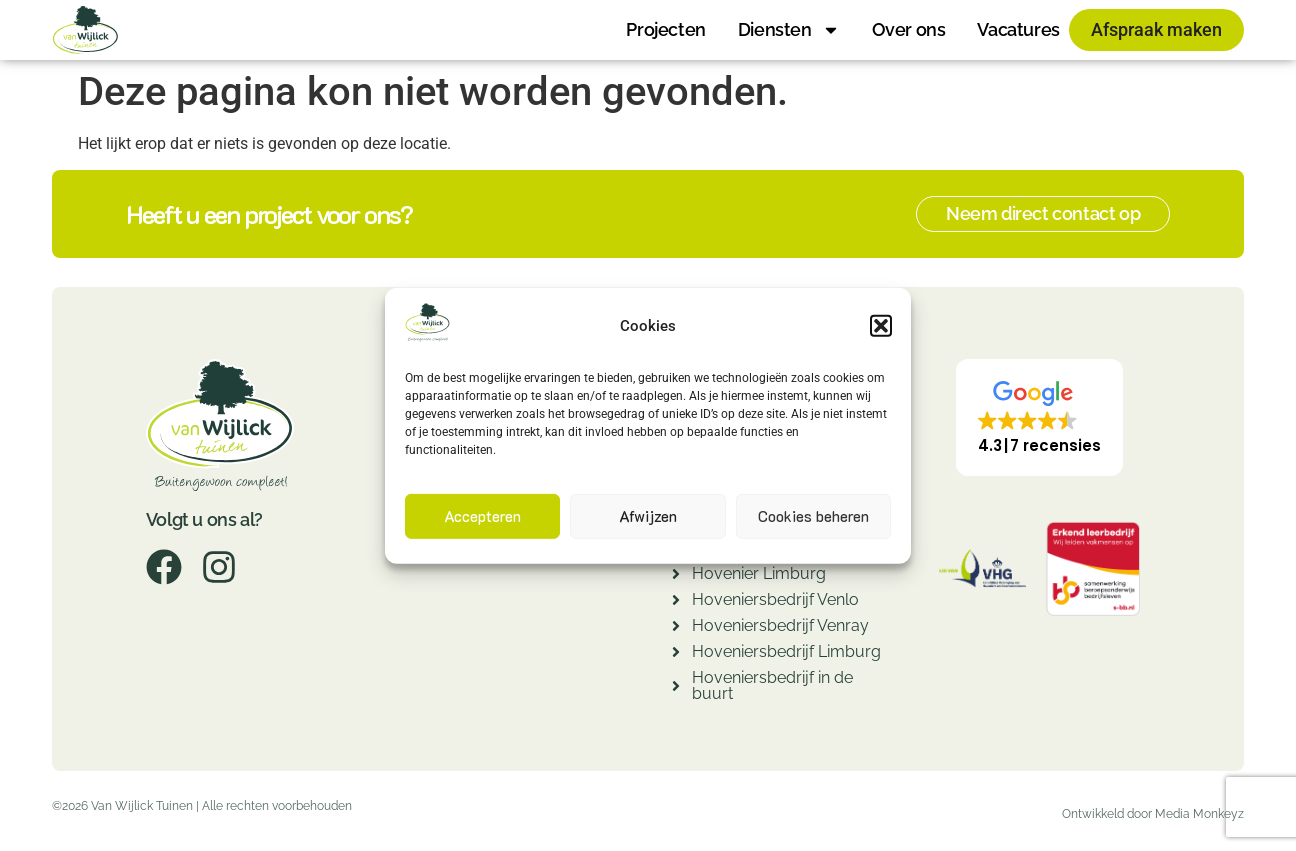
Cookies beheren (813, 516)
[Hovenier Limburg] (676, 576)
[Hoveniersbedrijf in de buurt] (676, 688)
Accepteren (482, 516)
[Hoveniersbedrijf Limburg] (676, 654)
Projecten (665, 29)
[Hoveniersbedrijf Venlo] (676, 602)
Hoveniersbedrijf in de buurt (772, 685)
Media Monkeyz (1199, 814)
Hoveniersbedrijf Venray (780, 625)
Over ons (909, 29)
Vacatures (1018, 29)
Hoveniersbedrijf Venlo (775, 599)
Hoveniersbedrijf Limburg (786, 651)
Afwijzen (648, 516)
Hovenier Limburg (759, 573)
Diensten (789, 30)
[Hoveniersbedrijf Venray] (676, 628)
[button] (881, 326)
